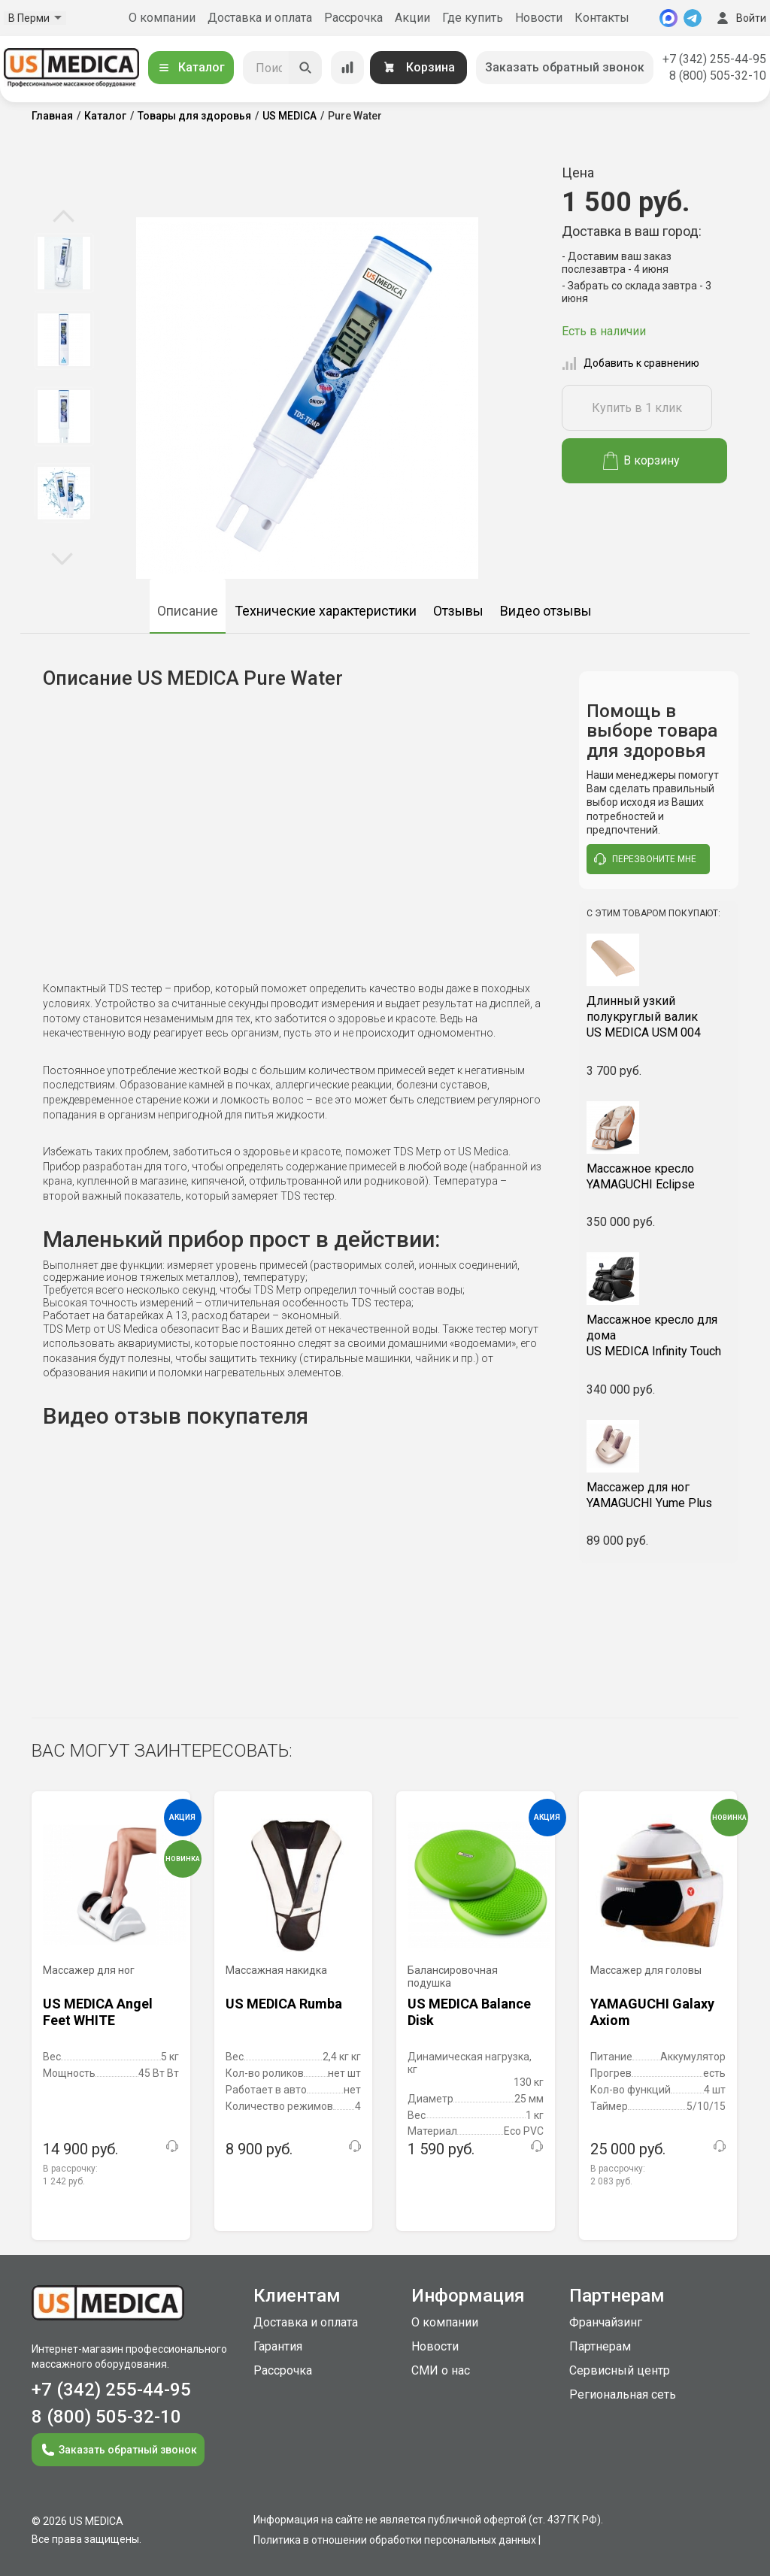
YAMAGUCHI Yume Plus (659, 1495)
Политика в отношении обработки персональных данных (394, 2540)
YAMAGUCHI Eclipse (659, 1176)
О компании (162, 18)
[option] (63, 263)
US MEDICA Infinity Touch (659, 1335)
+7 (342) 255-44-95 (714, 59)
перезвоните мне (645, 859)
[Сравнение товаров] (347, 67)
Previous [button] (63, 217)
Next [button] (62, 557)
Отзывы (458, 611)
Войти (740, 18)
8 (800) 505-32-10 (717, 75)
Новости (538, 18)
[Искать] (305, 67)
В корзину (642, 460)
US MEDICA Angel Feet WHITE (98, 2012)
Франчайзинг (605, 2322)
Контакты (601, 18)
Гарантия (277, 2346)
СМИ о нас (440, 2370)
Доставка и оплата (260, 18)
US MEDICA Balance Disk (469, 2012)
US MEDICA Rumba (284, 2003)
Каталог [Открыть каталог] (191, 67)
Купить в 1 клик (637, 408)
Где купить (472, 18)
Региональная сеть (622, 2394)
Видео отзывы (546, 611)
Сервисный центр (619, 2370)
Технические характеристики (326, 611)
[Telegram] (693, 18)
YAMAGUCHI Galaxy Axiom (652, 2012)
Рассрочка (353, 18)
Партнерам (600, 2346)
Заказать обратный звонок (564, 67)
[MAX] (668, 18)
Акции (412, 18)
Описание (187, 611)
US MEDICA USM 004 (659, 1017)
